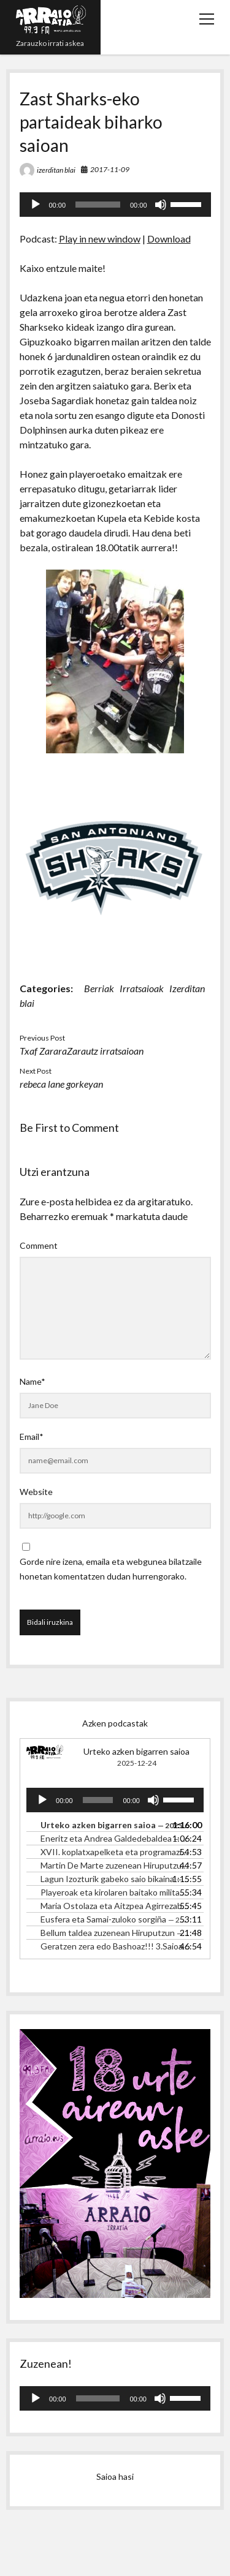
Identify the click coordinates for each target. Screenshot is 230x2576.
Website (36, 1491)
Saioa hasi (115, 2476)
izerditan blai (56, 170)
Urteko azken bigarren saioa (136, 1751)
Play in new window (99, 238)
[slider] (97, 204)
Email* (32, 1436)
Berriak (99, 988)
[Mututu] (161, 204)
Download (169, 238)
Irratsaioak (142, 988)
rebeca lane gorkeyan (61, 1084)
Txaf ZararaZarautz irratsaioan (82, 1050)
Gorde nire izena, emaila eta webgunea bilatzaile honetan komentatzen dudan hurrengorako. (111, 1568)
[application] (115, 204)
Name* (32, 1381)
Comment (39, 1245)
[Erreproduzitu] (35, 204)
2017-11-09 (109, 169)
